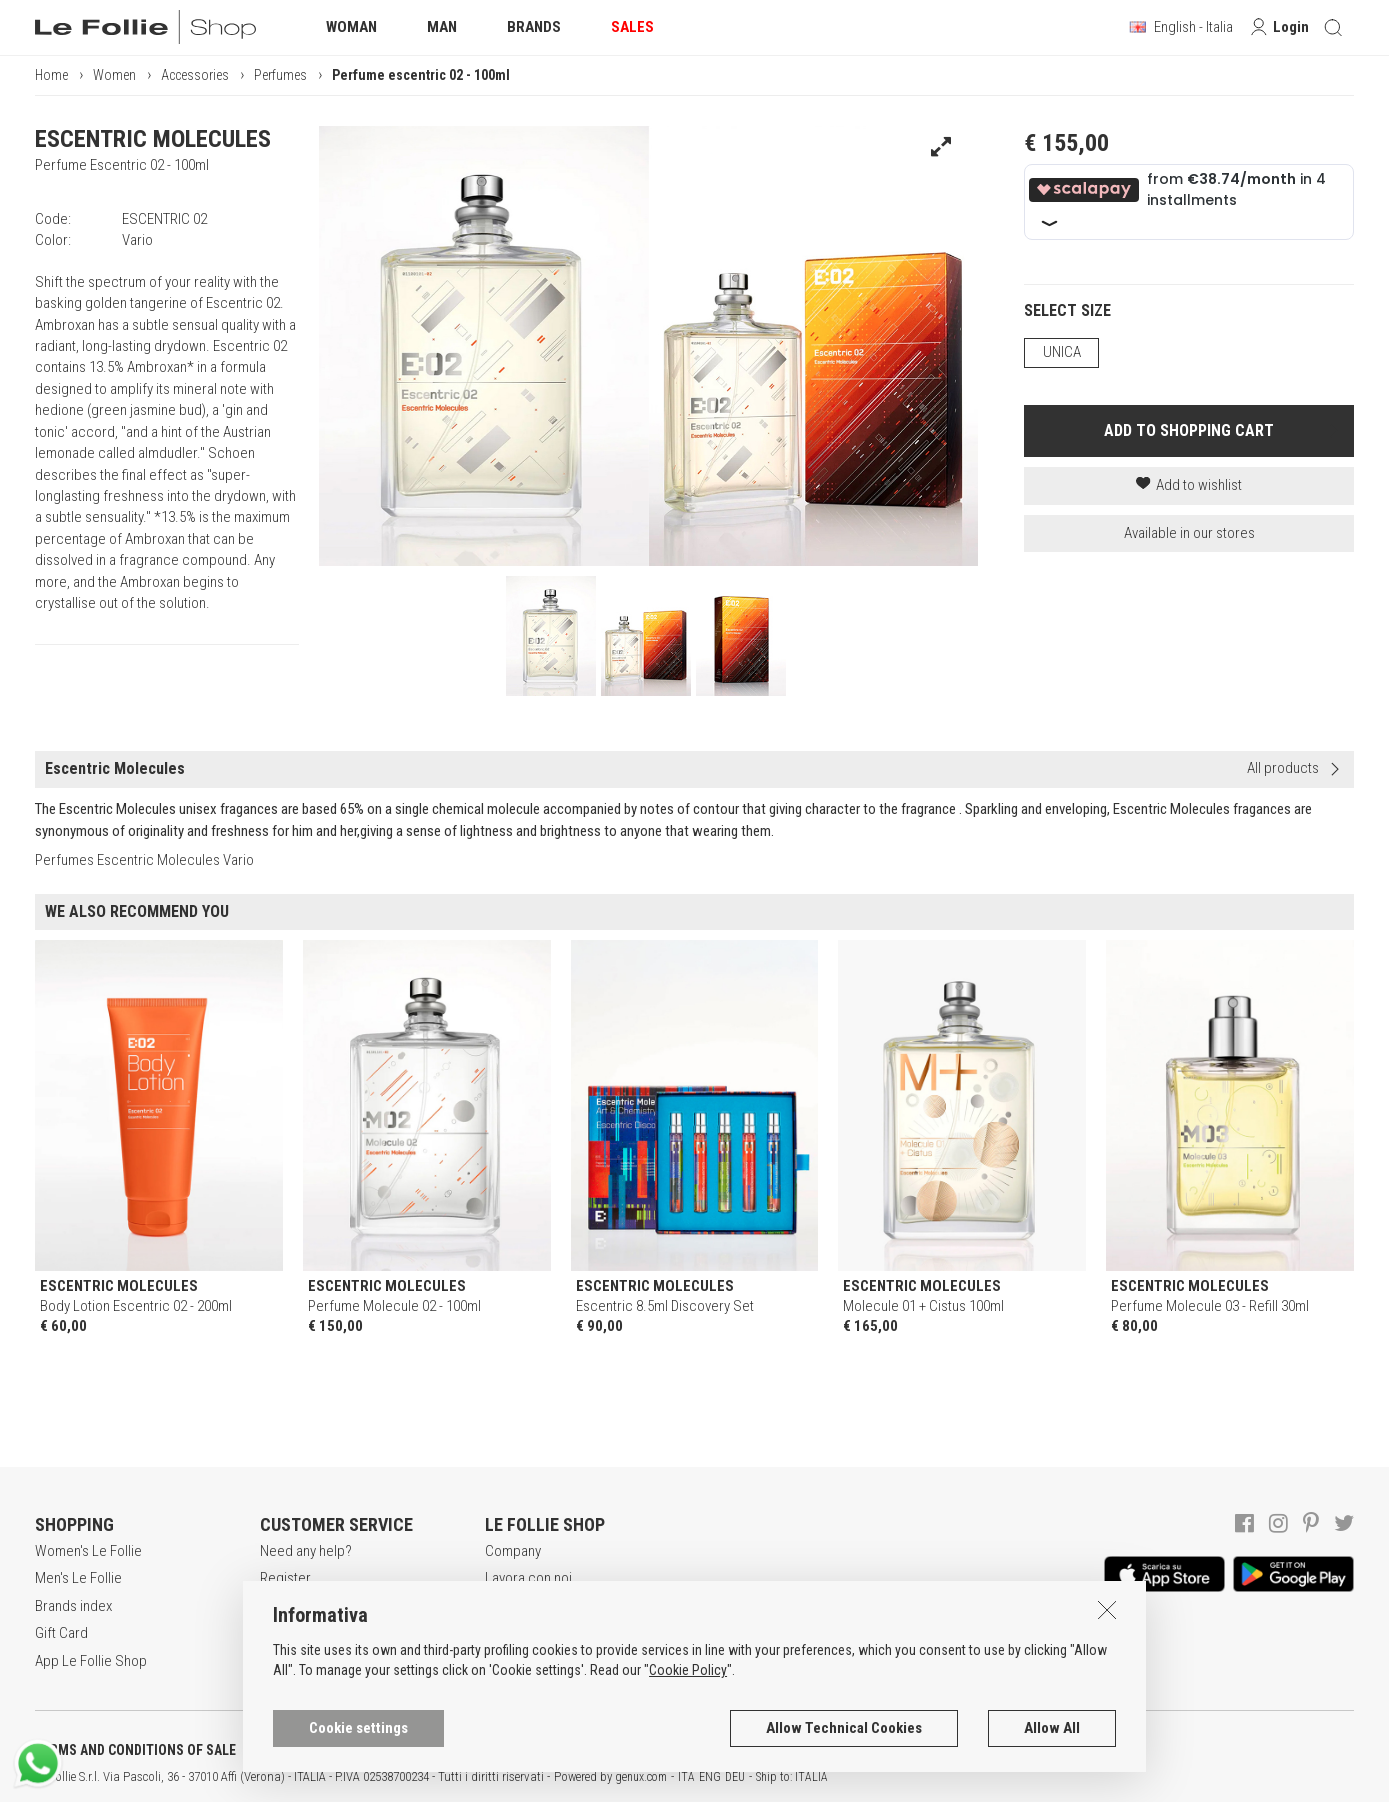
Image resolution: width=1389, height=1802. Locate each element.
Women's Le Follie (88, 1551)
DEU (735, 1777)
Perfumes (280, 75)
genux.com (641, 1777)
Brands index (73, 1606)
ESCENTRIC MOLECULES (153, 139)
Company (513, 1551)
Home (51, 75)
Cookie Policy (688, 1670)
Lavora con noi (528, 1578)
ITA (686, 1777)
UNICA (1062, 352)
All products (1283, 768)
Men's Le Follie (78, 1578)
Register (285, 1578)
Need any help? (306, 1551)
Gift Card (61, 1633)
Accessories (195, 75)
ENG (710, 1777)
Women (114, 75)
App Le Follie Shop (91, 1661)
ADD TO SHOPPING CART (1189, 430)
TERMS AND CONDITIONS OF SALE (135, 1750)
